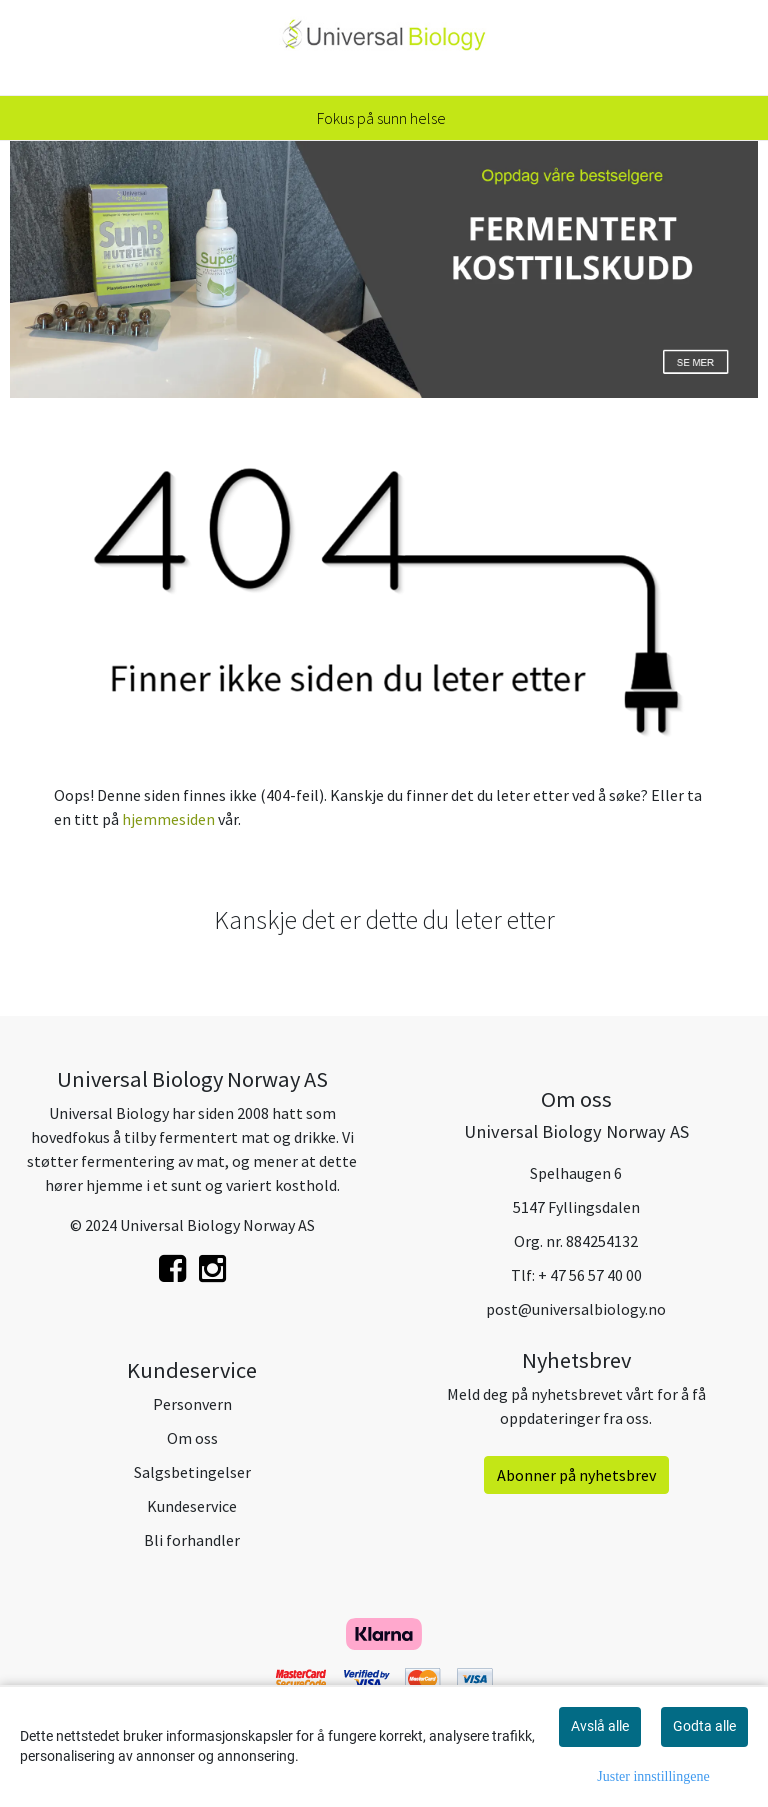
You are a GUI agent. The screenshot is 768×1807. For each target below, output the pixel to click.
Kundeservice (192, 1506)
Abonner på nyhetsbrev (576, 1475)
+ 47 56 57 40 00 (590, 1275)
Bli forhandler (192, 1540)
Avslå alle (600, 1726)
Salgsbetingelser (192, 1472)
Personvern (192, 1404)
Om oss (192, 1438)
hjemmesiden (168, 819)
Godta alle (704, 1726)
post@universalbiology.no (576, 1309)
